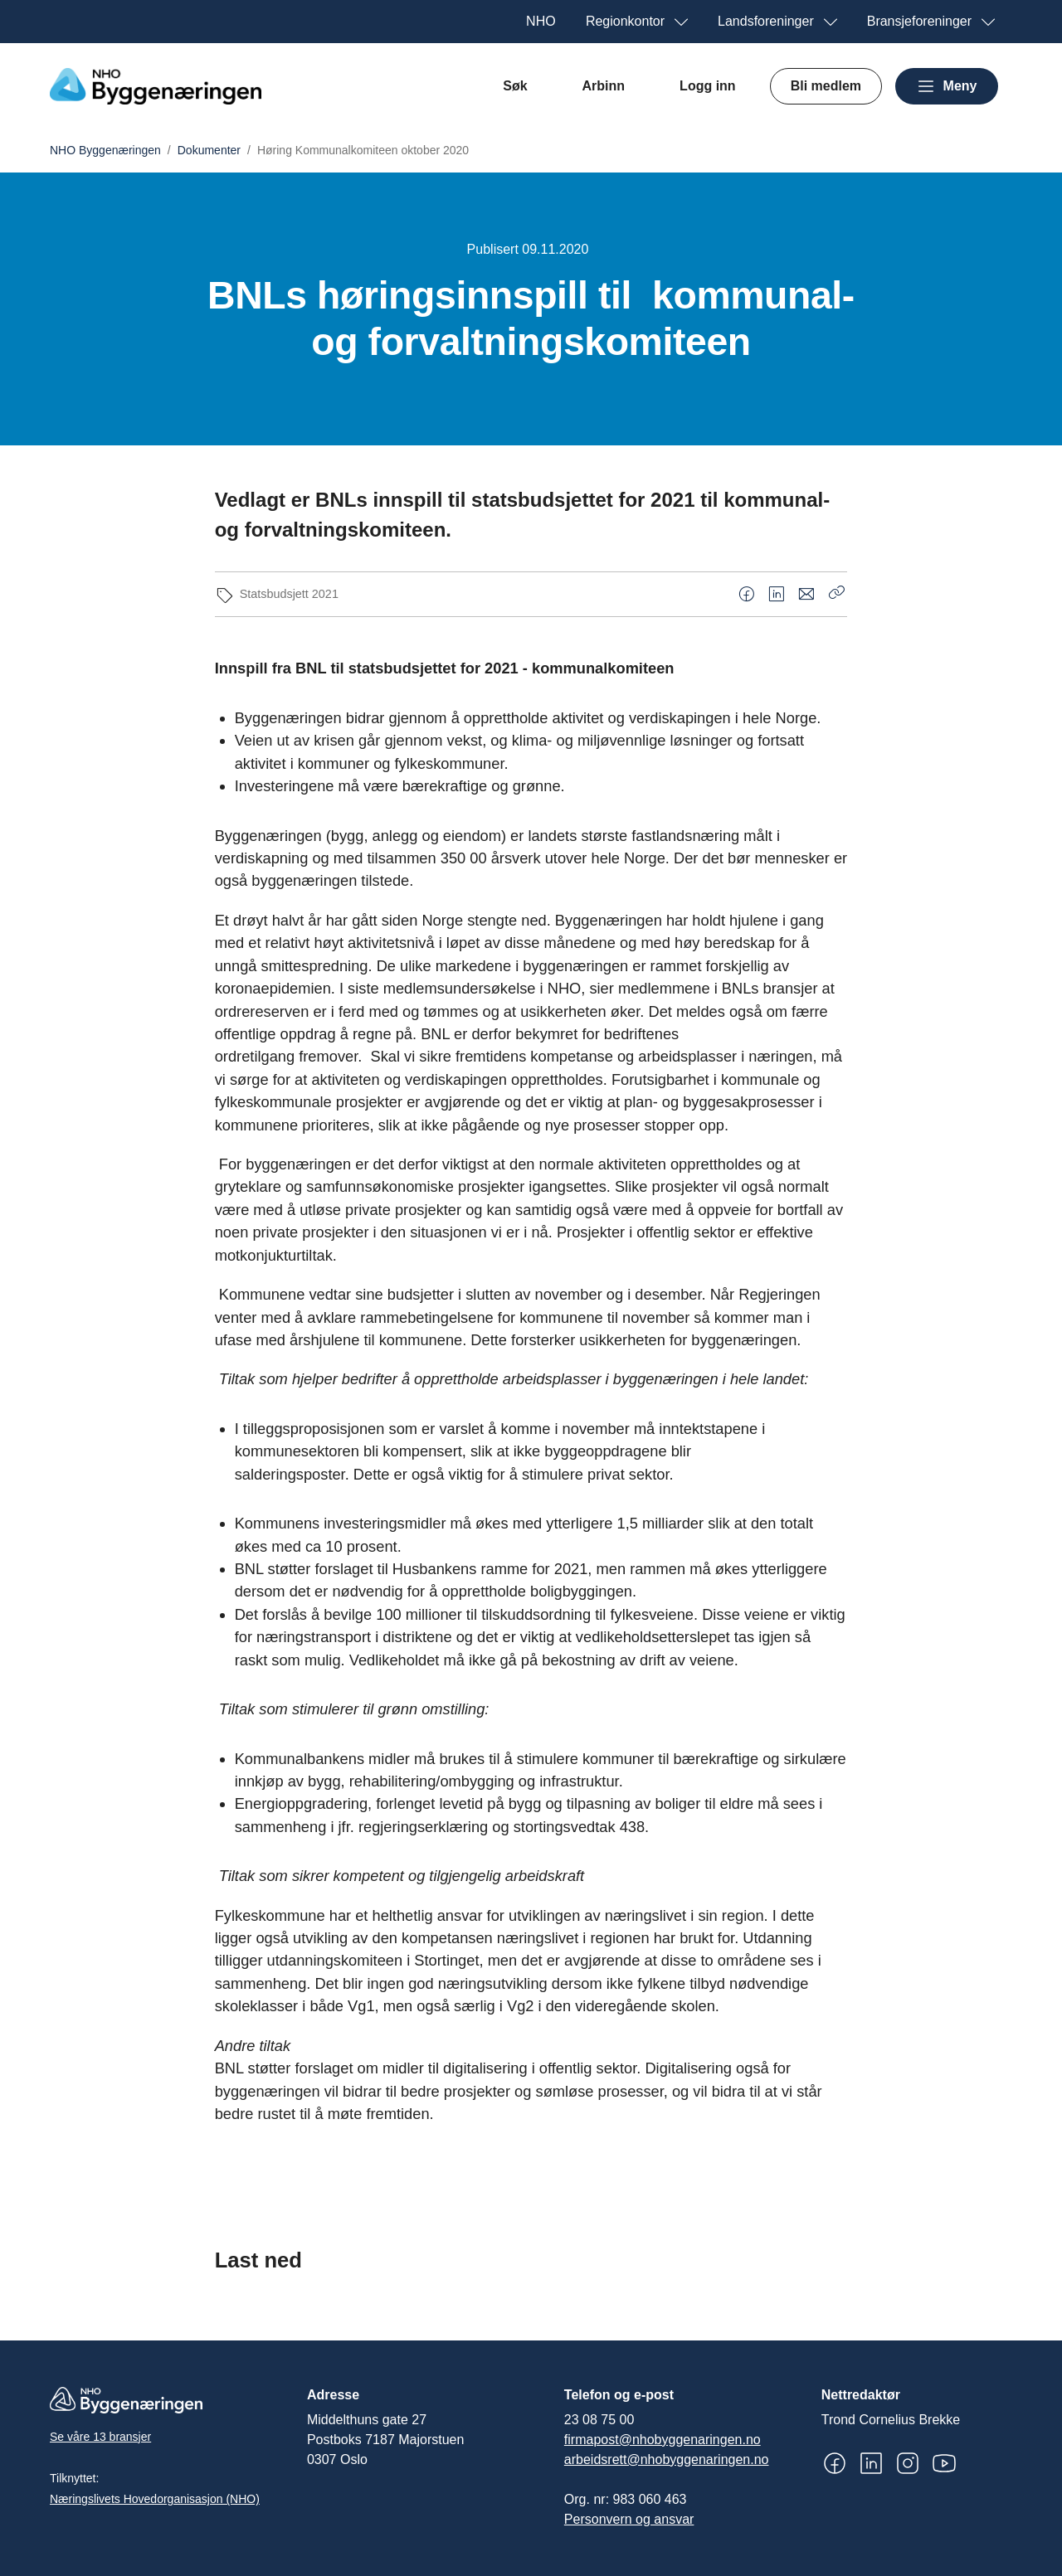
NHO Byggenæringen (105, 150)
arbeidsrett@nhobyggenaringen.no (666, 2459)
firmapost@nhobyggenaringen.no (662, 2440)
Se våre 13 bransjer (100, 2436)
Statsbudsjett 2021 (289, 593)
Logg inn (708, 86)
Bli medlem (826, 86)
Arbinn (604, 86)
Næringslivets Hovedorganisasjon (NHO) (155, 2499)
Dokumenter (209, 150)
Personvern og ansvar (629, 2519)
